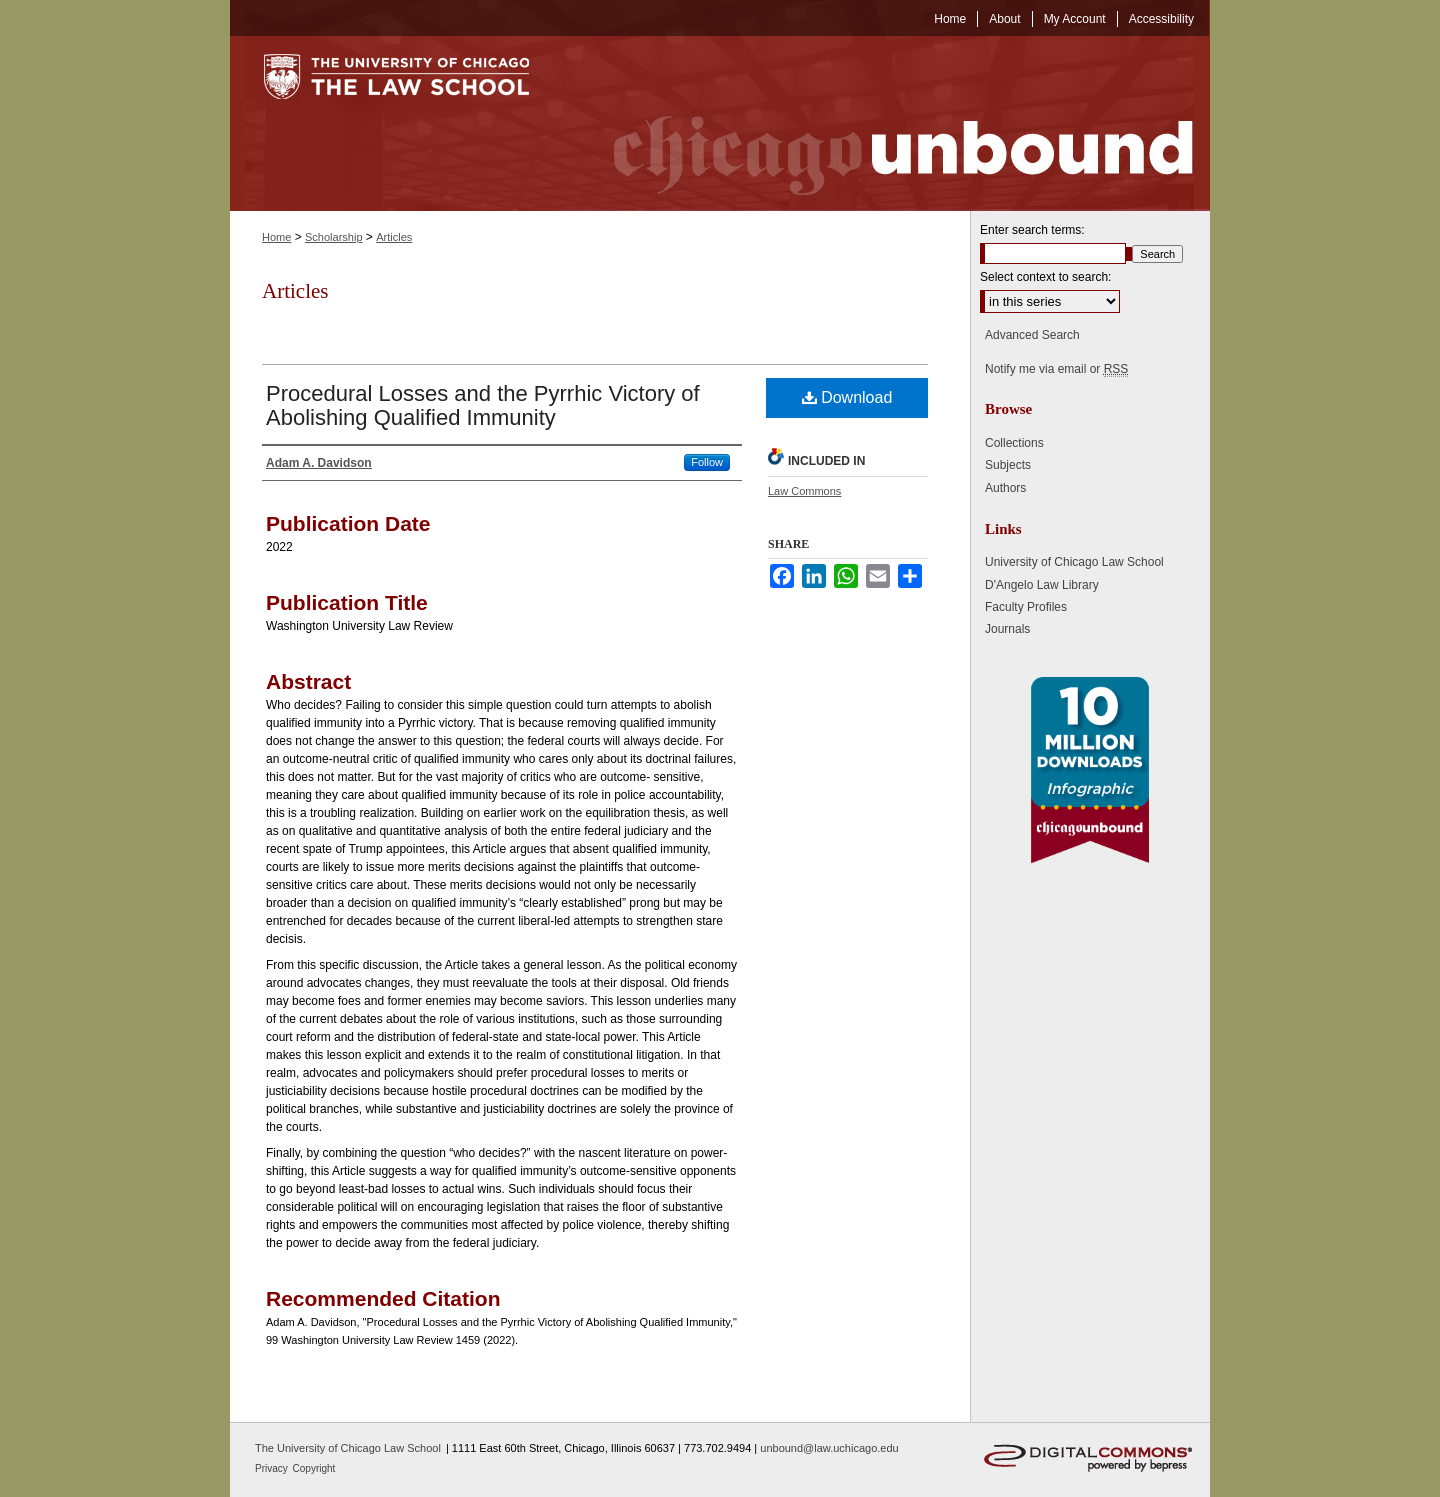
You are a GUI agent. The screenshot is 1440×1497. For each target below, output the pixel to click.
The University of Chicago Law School (348, 1448)
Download (847, 397)
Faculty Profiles (1026, 607)
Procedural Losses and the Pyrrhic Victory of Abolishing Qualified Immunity (483, 405)
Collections (1014, 443)
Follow (707, 462)
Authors (1005, 488)
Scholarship (333, 237)
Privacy (273, 1468)
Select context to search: (1045, 277)
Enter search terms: (1032, 230)
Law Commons (804, 491)
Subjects (1008, 465)
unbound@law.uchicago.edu (829, 1448)
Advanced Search (1032, 335)
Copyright (314, 1468)
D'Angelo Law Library (1042, 585)
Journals (1007, 629)
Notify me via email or (1056, 369)
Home (276, 237)
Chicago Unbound (885, 123)
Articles (394, 237)
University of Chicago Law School (1074, 562)
